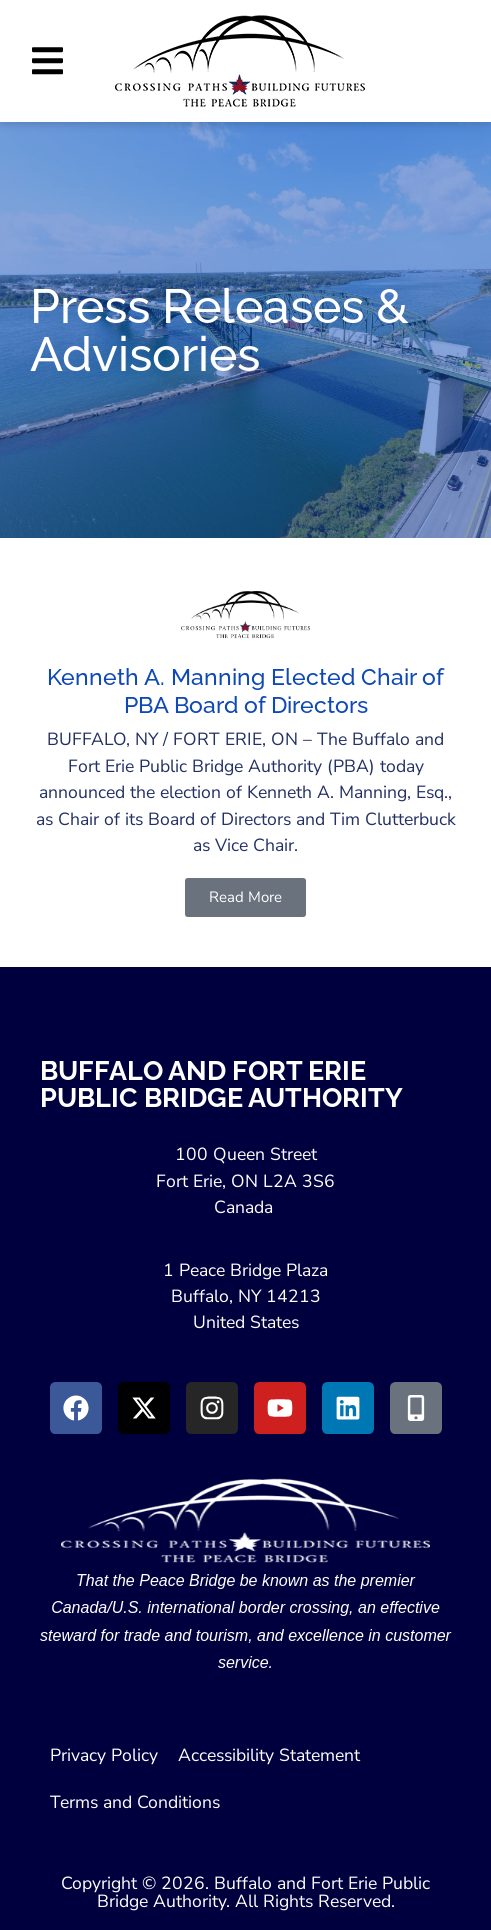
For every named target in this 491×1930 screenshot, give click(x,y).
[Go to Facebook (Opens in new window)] (76, 1408)
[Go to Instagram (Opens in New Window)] (212, 1408)
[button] (47, 60)
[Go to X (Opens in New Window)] (144, 1408)
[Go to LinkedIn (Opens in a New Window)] (348, 1408)
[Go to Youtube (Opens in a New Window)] (280, 1408)
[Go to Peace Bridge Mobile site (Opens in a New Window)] (416, 1408)
